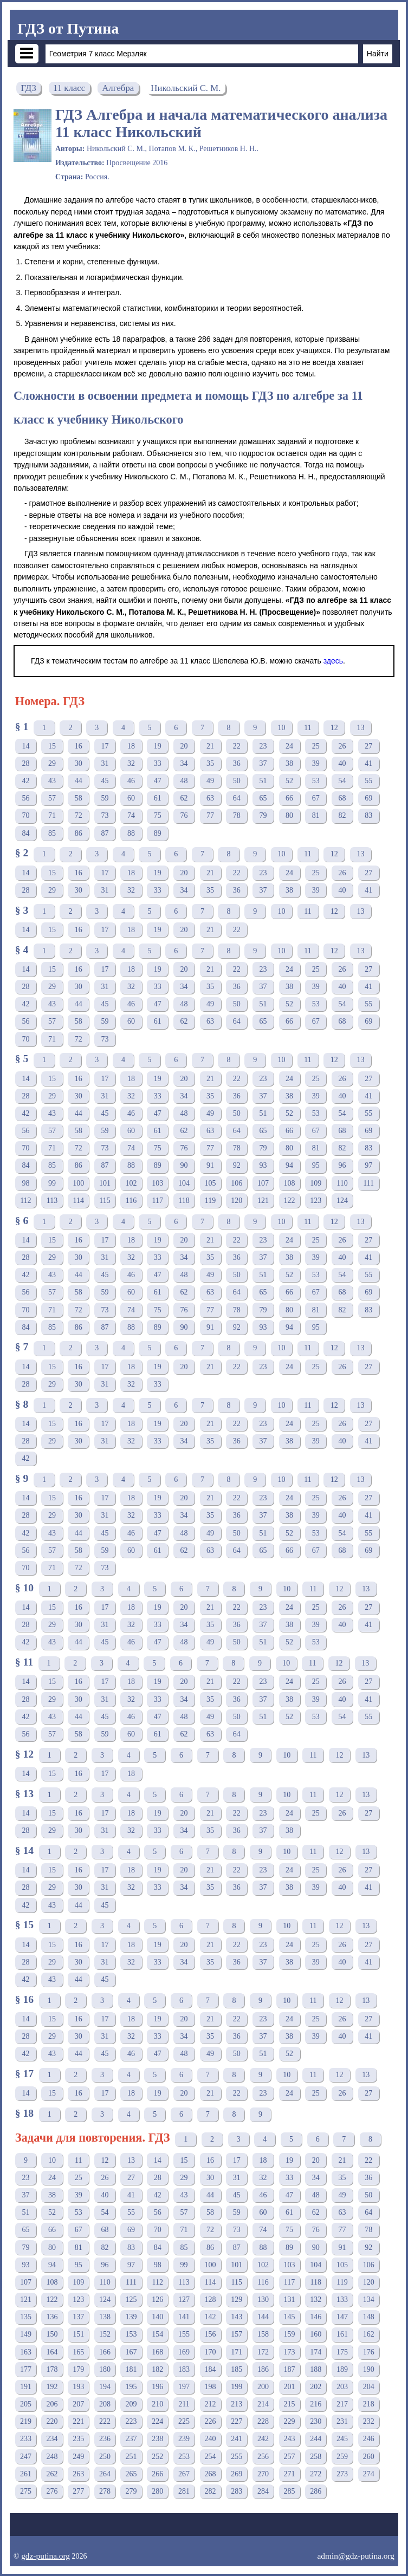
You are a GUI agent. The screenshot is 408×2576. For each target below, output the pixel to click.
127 (184, 2299)
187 (289, 2369)
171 (236, 2352)
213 (236, 2404)
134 (368, 2299)
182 (157, 2369)
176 (368, 2352)
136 (52, 2317)
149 (25, 2334)
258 (315, 2457)
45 (104, 781)
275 (25, 2491)
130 (263, 2299)
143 (236, 2317)
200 (263, 2387)
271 (289, 2474)
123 (315, 1200)
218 (368, 2404)
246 (368, 2439)
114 (78, 1200)
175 (342, 2352)
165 (78, 2352)
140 (157, 2317)
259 (342, 2457)
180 (105, 2369)
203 (342, 2387)
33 (157, 763)
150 (52, 2334)
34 (183, 763)
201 (289, 2387)
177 (25, 2369)
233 (25, 2439)
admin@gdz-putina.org (355, 2555)
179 (78, 2369)
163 (25, 2352)
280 (157, 2491)
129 (236, 2299)
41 (368, 763)
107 (263, 1183)
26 (342, 746)
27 (368, 746)
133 (342, 2299)
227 (236, 2421)
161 (342, 2334)
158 (263, 2334)
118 (183, 1200)
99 (52, 1183)
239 (184, 2439)
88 (131, 833)
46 (131, 781)
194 (105, 2387)
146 (315, 2317)
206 (52, 2404)
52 (289, 781)
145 (289, 2317)
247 (25, 2457)
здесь (333, 660)
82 (342, 815)
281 (184, 2491)
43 (52, 781)
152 (105, 2334)
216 (315, 2404)
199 (236, 2387)
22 (237, 746)
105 (210, 1183)
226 (210, 2421)
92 (237, 1165)
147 (342, 2317)
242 (263, 2439)
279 (131, 2491)
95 (316, 1165)
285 (289, 2491)
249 (78, 2457)
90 (183, 1165)
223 (131, 2421)
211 (183, 2404)
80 (289, 815)
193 (78, 2387)
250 (105, 2457)
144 (263, 2317)
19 (157, 746)
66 (289, 798)
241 (236, 2439)
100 (78, 1183)
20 (183, 746)
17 (104, 746)
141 (184, 2317)
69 (368, 798)
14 (25, 746)
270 (263, 2474)
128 (210, 2299)
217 (342, 2404)
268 (210, 2474)
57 (52, 798)
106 (236, 1183)
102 (131, 1183)
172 (263, 2352)
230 (315, 2421)
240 (210, 2439)
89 (157, 833)
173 (289, 2352)
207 (78, 2404)
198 (210, 2387)
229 (289, 2421)
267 (184, 2474)
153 (131, 2334)
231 (342, 2421)
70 (25, 815)
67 (316, 798)
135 (25, 2317)
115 (104, 1200)
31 (104, 763)
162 (368, 2334)
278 (105, 2491)
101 (105, 1183)
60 (131, 798)
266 (157, 2474)
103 (157, 1183)
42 (25, 781)
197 (184, 2387)
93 (263, 1165)
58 (78, 798)
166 (105, 2352)
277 (78, 2491)
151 (78, 2334)
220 (52, 2421)
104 (184, 1183)
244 (315, 2439)
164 (52, 2352)
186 (263, 2369)
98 (25, 1183)
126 (157, 2299)
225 (184, 2421)
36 (237, 763)
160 (315, 2334)
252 (157, 2457)
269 (236, 2474)
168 (157, 2352)
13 (360, 728)
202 (315, 2387)
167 (131, 2352)
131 (289, 2299)
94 (289, 1165)
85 (52, 833)
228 (263, 2421)
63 (210, 798)
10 (281, 728)
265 (131, 2474)
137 (78, 2317)
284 (263, 2491)
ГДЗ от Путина (68, 28)
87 (104, 833)
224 (157, 2421)
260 (368, 2457)
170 (210, 2352)
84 (25, 833)
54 (342, 781)
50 (237, 781)
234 (52, 2439)
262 (52, 2474)
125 (131, 2299)
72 (78, 815)
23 (263, 746)
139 (131, 2317)
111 (368, 1183)
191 (25, 2387)
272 (315, 2474)
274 (368, 2474)
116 (131, 1200)
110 (341, 1183)
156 (210, 2334)
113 (52, 1200)
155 (184, 2334)
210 (157, 2404)
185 (236, 2369)
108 (289, 1183)
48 (183, 781)
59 (104, 798)
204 (368, 2387)
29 (52, 763)
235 (78, 2439)
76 (183, 815)
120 (236, 1200)
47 (157, 781)
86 (78, 833)
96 (342, 1165)
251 (131, 2457)
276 (52, 2491)
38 (289, 763)
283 (236, 2491)
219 (25, 2421)
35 (210, 763)
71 (52, 815)
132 (315, 2299)
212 (210, 2404)
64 (237, 798)
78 (237, 815)
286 (315, 2491)
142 (210, 2317)
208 (105, 2404)
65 (263, 798)
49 (210, 781)
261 (25, 2474)
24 (289, 746)
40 (342, 763)
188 (315, 2369)
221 (78, 2421)
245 (342, 2439)
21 (210, 746)
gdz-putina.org (45, 2555)
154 (157, 2334)
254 (210, 2457)
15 (52, 746)
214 (263, 2404)
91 (210, 1165)
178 (52, 2369)
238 (157, 2439)
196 (157, 2387)
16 (78, 746)
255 (236, 2457)
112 (25, 1200)
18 (131, 746)
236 (105, 2439)
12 (334, 728)
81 (316, 815)
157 (236, 2334)
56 (25, 798)
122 (289, 1200)
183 (184, 2369)
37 (263, 763)
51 (263, 781)
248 (52, 2457)
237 (131, 2439)
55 (368, 781)
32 (131, 763)
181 (131, 2369)
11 (307, 728)
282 (210, 2491)
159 (289, 2334)
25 (316, 746)
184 (210, 2369)
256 (263, 2457)
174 (315, 2352)
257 (289, 2457)
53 (316, 781)
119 (210, 1200)
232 (368, 2421)
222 (105, 2421)
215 (289, 2404)
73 (104, 815)
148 (368, 2317)
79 (263, 815)
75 (157, 815)
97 (368, 1165)
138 (105, 2317)
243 (289, 2439)
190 (368, 2369)
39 (316, 763)
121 (263, 1200)
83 (368, 815)
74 (131, 815)
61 (157, 798)
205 (25, 2404)
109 (315, 1183)
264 (105, 2474)
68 (342, 798)
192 (52, 2387)
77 (210, 815)
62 (183, 798)
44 (78, 781)
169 (184, 2352)
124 (342, 1200)
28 (25, 763)
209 (131, 2404)
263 (78, 2474)
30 (78, 763)
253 (184, 2457)
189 (342, 2369)
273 (342, 2474)
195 (131, 2387)
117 (157, 1200)
